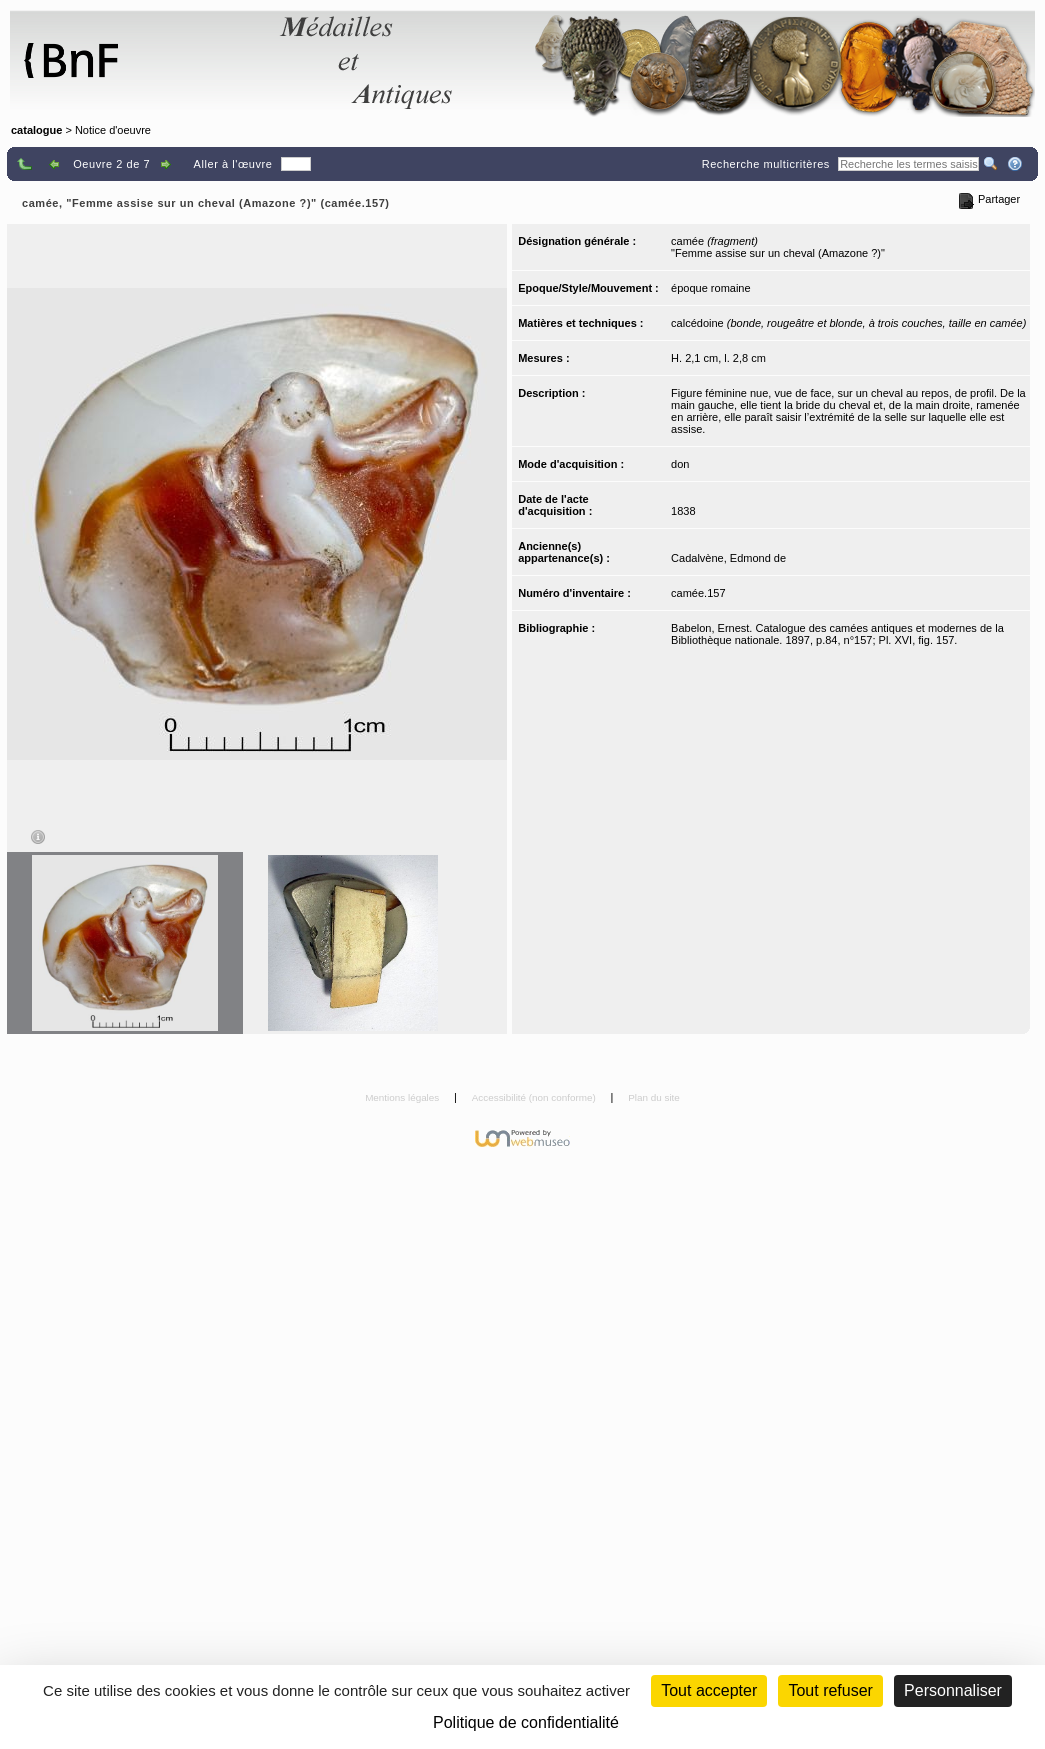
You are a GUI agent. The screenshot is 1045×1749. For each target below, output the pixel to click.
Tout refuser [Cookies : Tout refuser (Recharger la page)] (830, 1690)
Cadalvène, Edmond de (728, 558)
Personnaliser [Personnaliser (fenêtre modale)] (953, 1690)
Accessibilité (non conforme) (535, 1097)
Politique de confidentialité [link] (526, 1722)
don (680, 464)
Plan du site (654, 1097)
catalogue (36, 130)
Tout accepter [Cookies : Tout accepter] (709, 1690)
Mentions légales (403, 1097)
